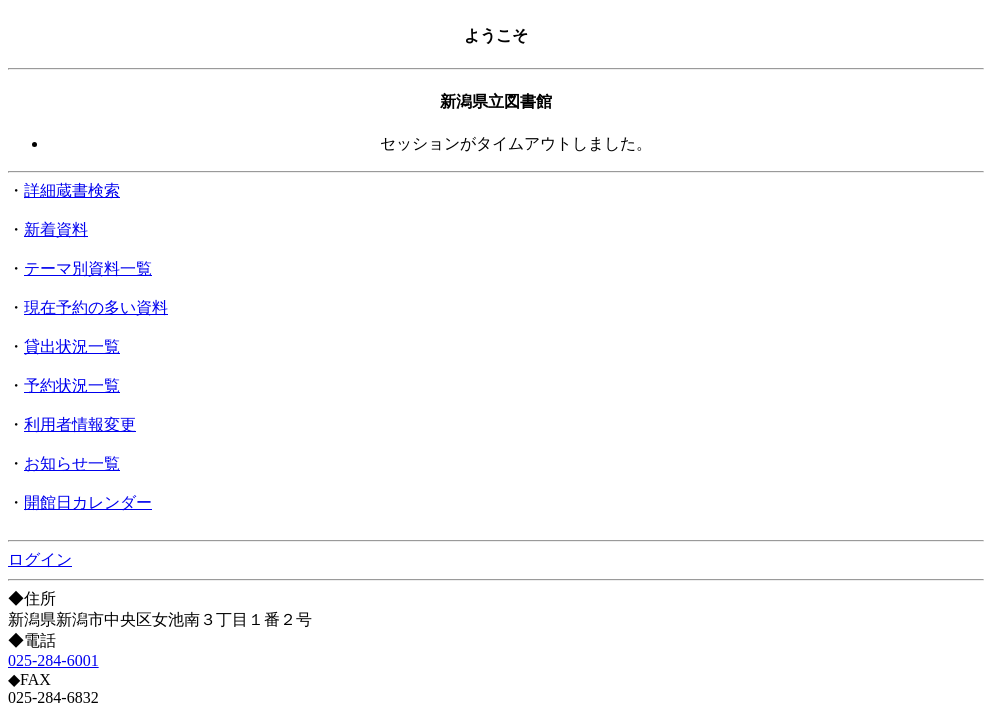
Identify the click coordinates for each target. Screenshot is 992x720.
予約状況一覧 (72, 385)
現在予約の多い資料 (96, 307)
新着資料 (56, 229)
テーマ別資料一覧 (88, 268)
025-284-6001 (53, 660)
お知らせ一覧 (72, 463)
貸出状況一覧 (72, 346)
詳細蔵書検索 (72, 190)
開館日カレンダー (88, 502)
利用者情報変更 (80, 424)
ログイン (40, 559)
